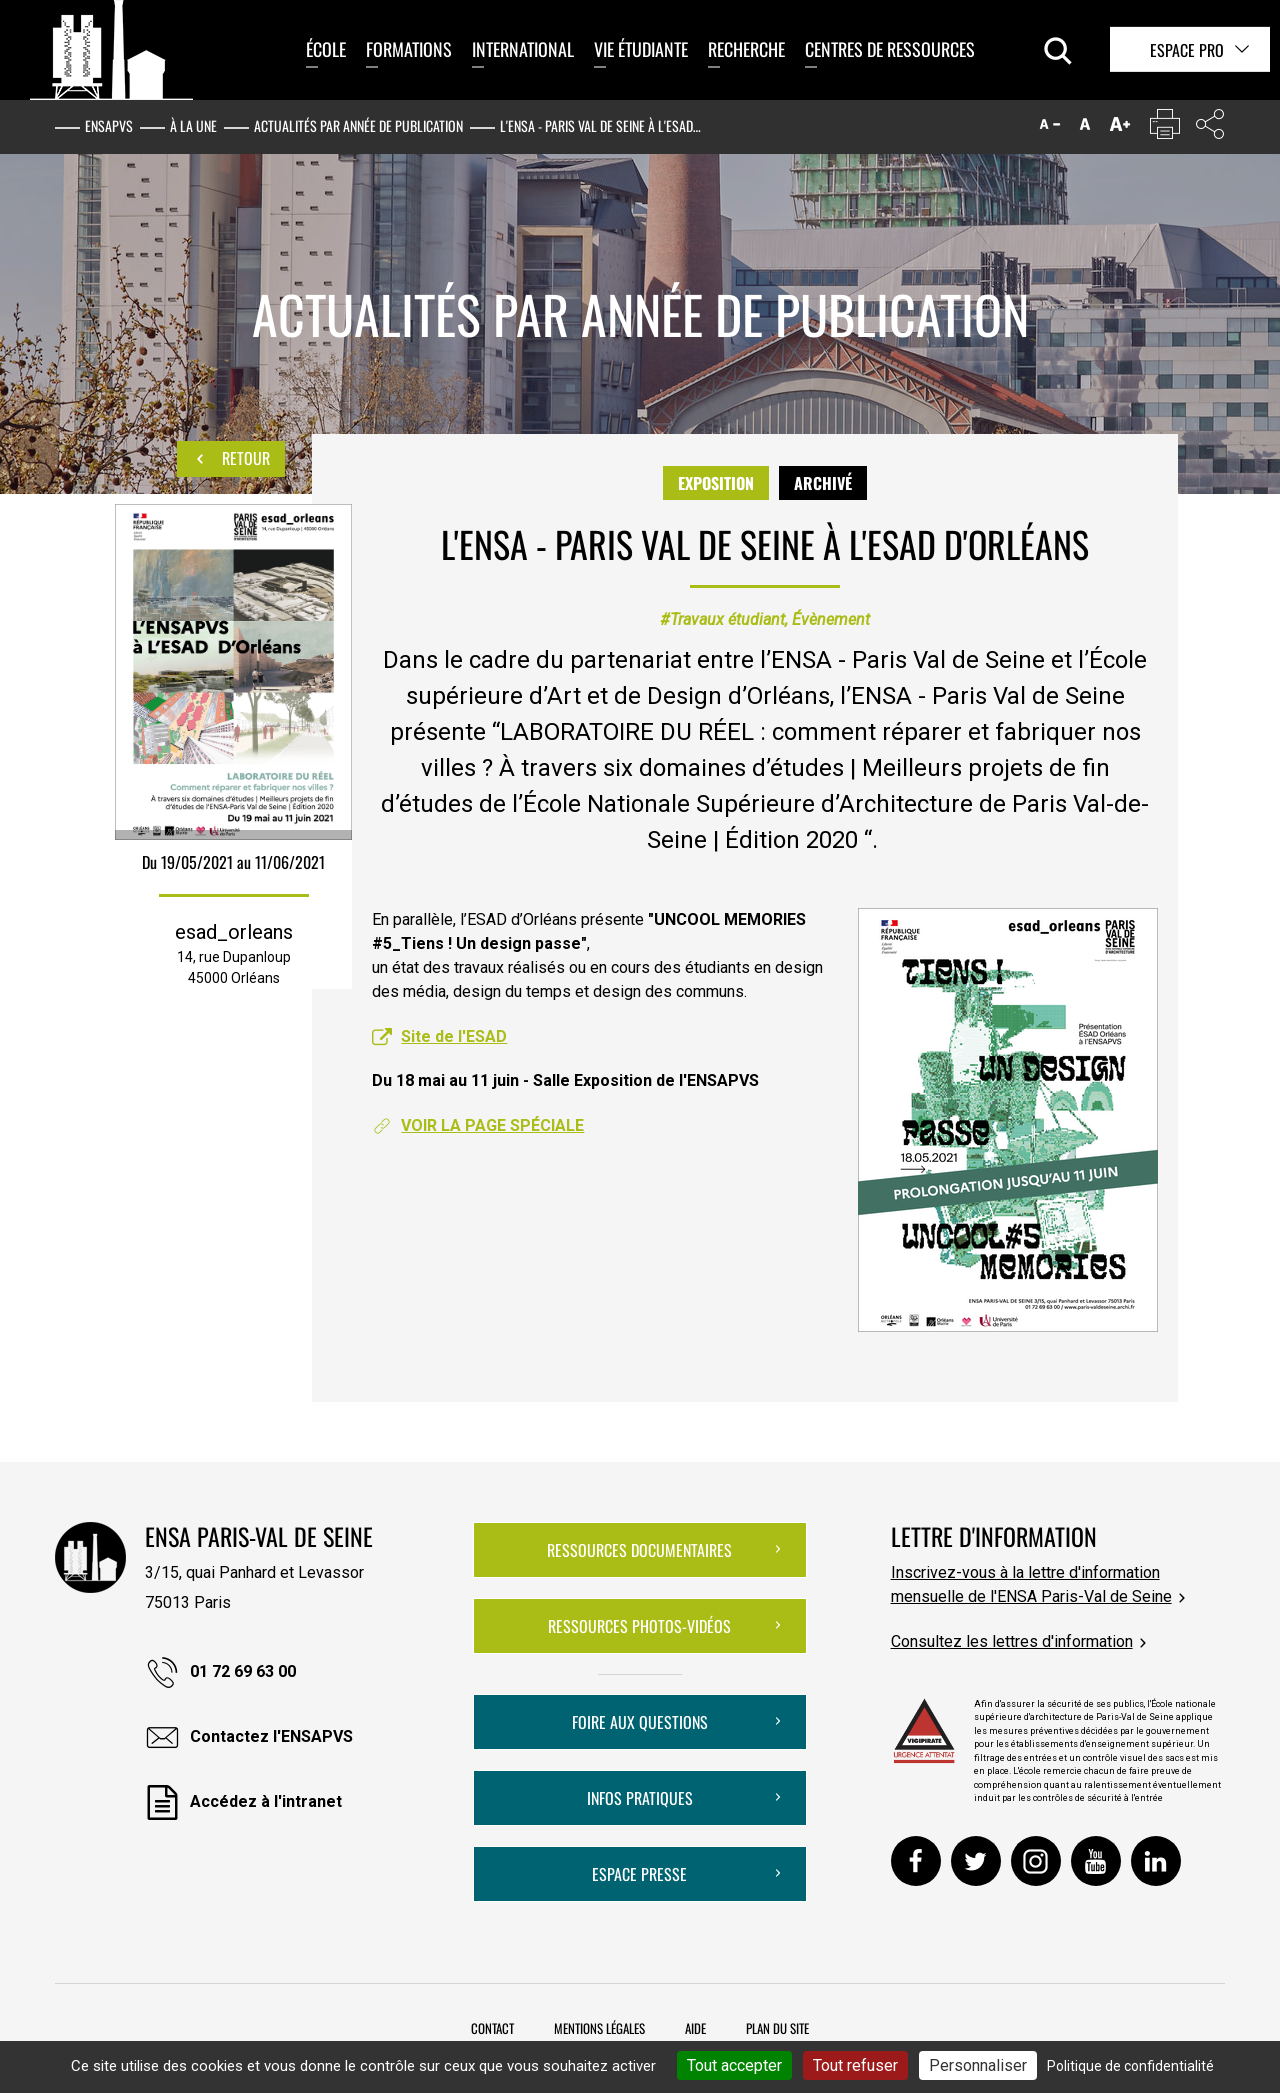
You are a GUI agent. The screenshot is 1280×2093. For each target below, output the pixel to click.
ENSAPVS (109, 125)
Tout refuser (855, 2065)
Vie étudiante (641, 49)
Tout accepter (734, 2065)
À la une (193, 125)
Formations (409, 49)
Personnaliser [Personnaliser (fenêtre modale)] (978, 2065)
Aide (695, 2028)
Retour (231, 459)
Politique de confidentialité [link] (1130, 2066)
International (523, 49)
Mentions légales (599, 2028)
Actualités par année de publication (358, 125)
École (326, 49)
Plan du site (777, 2028)
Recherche (746, 49)
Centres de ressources (890, 49)
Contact (492, 2028)
